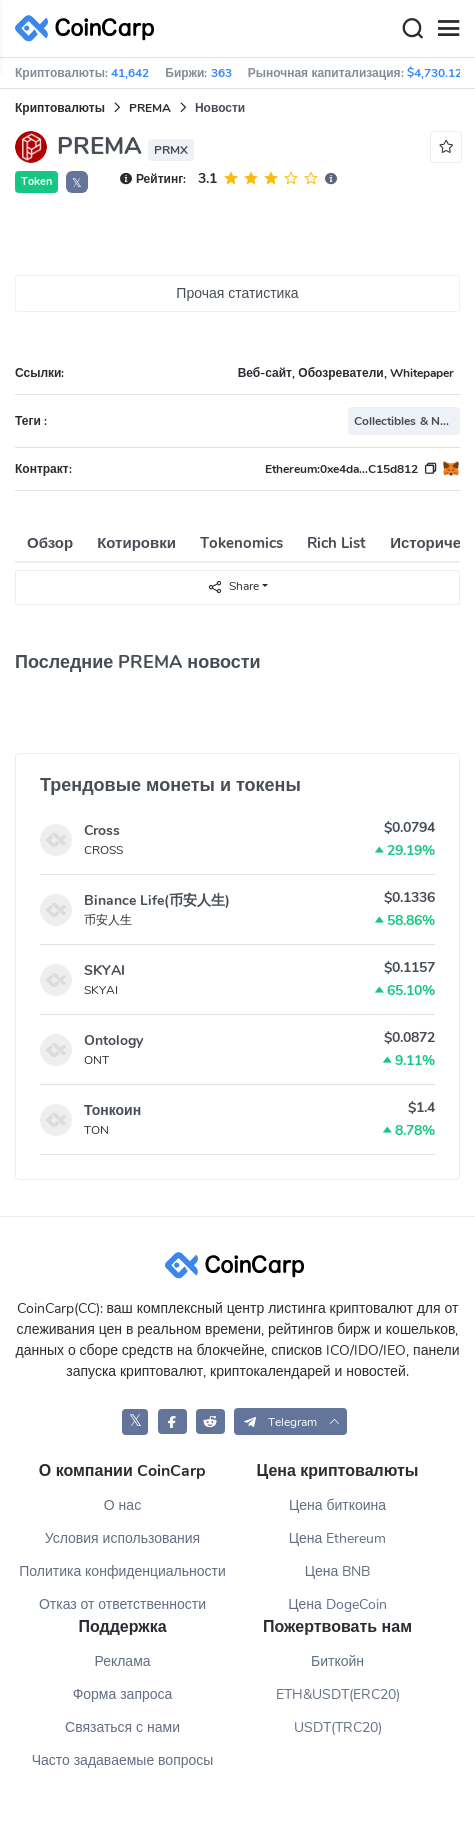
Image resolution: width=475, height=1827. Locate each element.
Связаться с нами (122, 1727)
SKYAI (104, 970)
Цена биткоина (337, 1505)
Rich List (336, 543)
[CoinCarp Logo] (90, 28)
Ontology (113, 1040)
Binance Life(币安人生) (157, 900)
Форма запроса (123, 1694)
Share (233, 586)
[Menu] (448, 29)
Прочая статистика (237, 293)
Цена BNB (338, 1571)
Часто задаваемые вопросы (123, 1760)
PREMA (150, 108)
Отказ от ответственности (122, 1604)
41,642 (130, 73)
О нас (122, 1505)
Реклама (122, 1661)
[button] (290, 1421)
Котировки (136, 543)
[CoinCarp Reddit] (210, 1421)
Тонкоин (112, 1110)
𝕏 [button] (77, 183)
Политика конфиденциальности (122, 1571)
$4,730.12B (438, 73)
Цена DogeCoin (337, 1604)
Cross (102, 830)
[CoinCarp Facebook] (172, 1421)
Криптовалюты (60, 108)
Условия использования (122, 1538)
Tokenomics (241, 543)
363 (221, 73)
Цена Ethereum (338, 1538)
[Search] (412, 29)
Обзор (50, 543)
